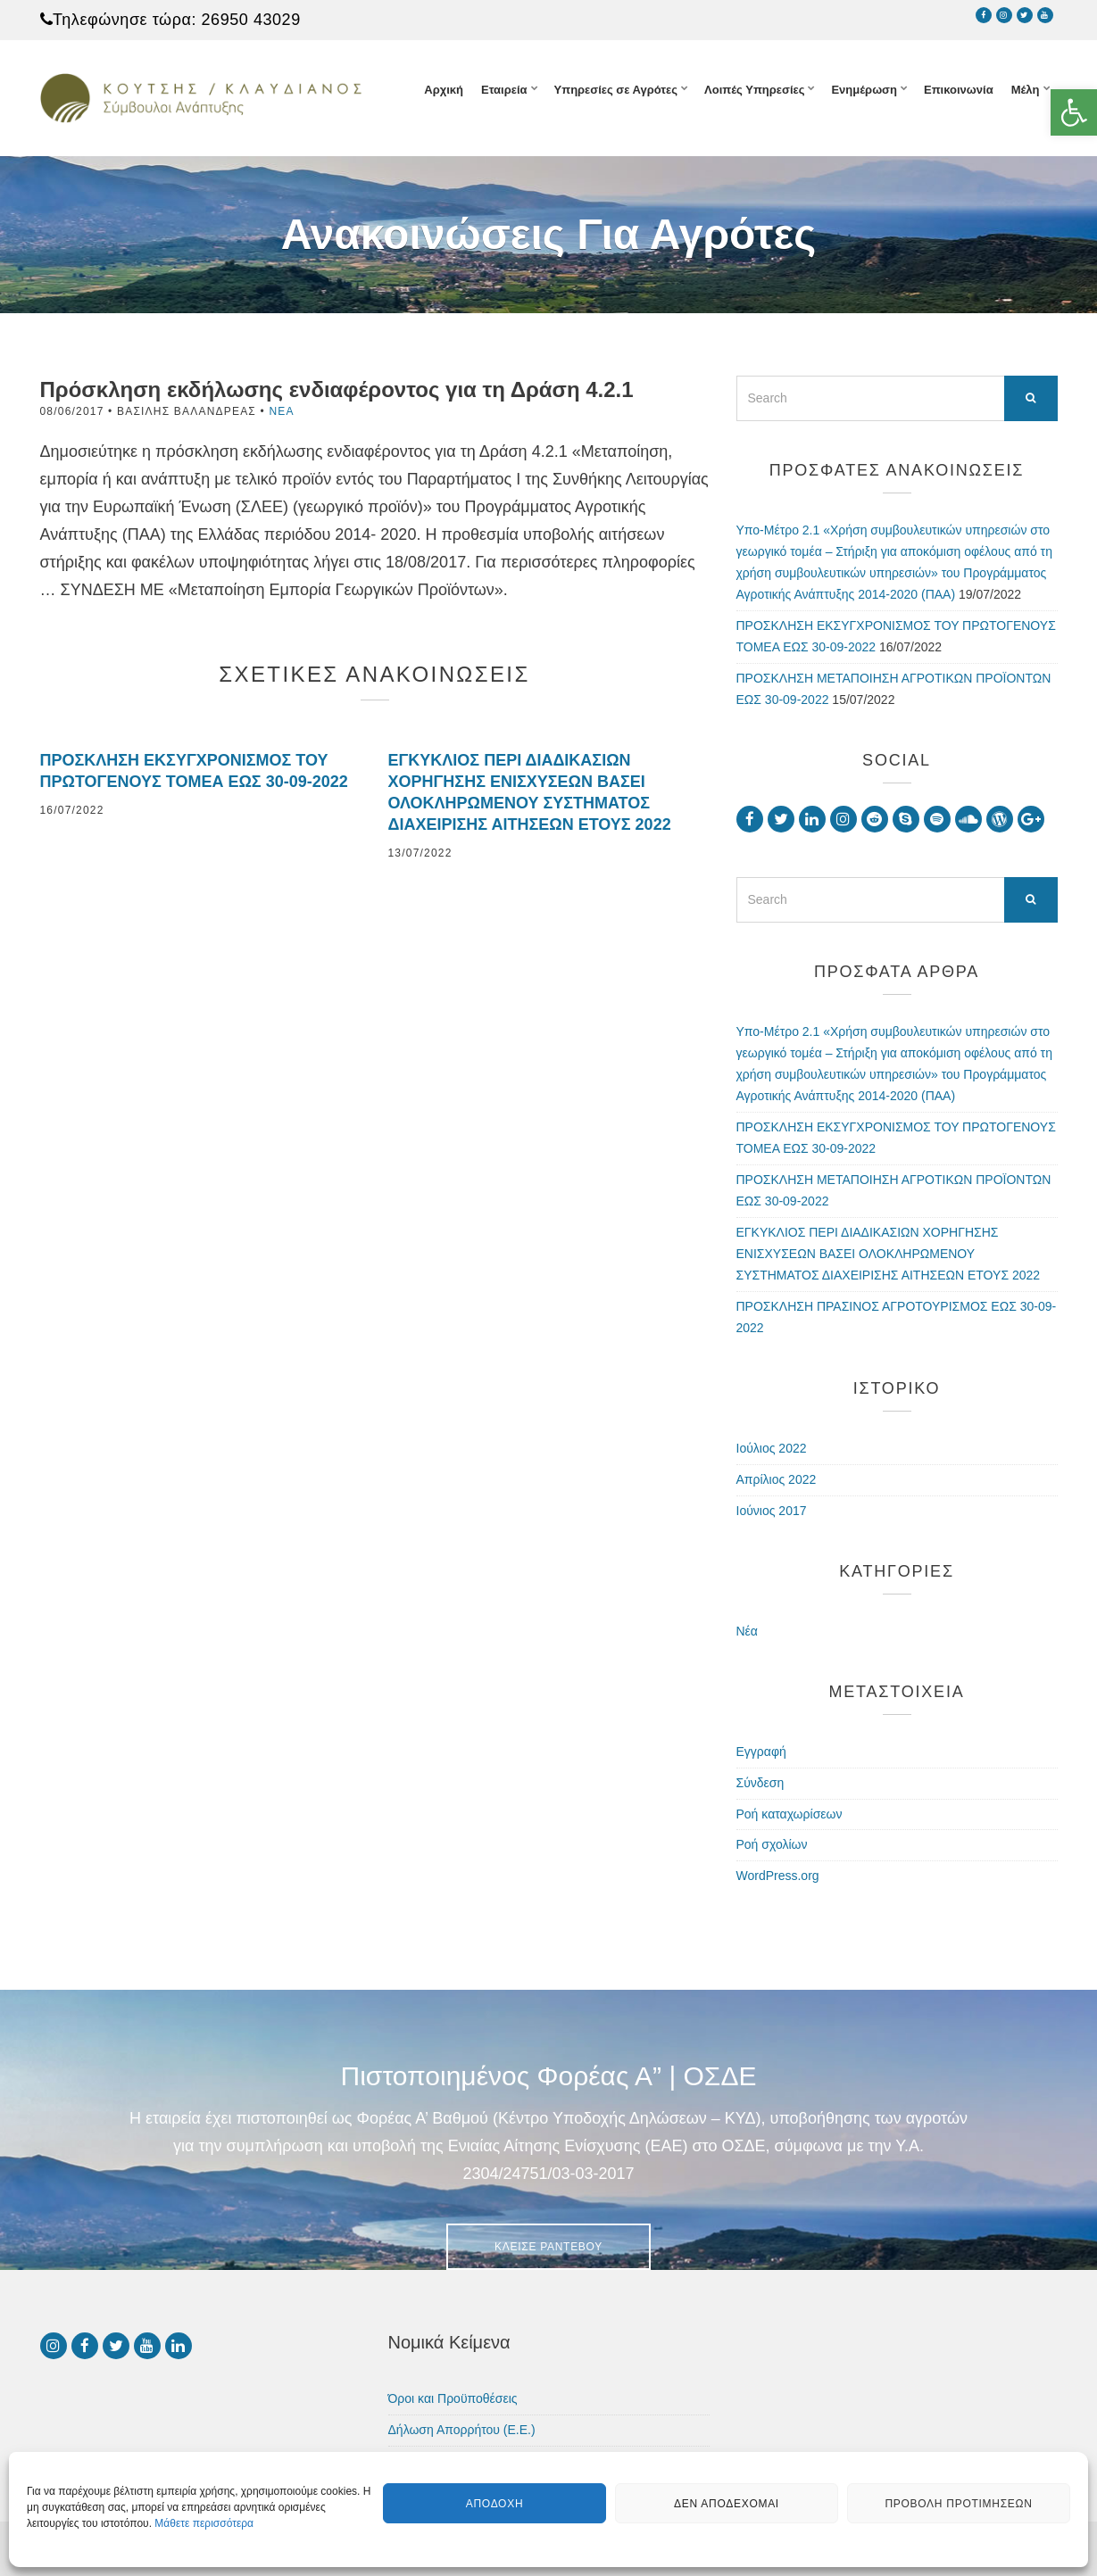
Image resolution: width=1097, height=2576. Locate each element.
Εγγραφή (761, 1751)
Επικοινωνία (958, 89)
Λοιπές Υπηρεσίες (754, 89)
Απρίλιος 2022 (776, 1479)
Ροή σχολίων (772, 1844)
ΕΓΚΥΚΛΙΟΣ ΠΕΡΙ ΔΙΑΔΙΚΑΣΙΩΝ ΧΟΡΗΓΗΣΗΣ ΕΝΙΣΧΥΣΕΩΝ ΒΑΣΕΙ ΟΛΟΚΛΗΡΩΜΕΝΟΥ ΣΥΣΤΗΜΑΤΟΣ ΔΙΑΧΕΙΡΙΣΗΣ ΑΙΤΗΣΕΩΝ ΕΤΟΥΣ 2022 (888, 1253)
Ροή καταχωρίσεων (789, 1814)
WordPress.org (777, 1875)
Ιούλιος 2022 (771, 1448)
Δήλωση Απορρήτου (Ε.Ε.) (462, 2430)
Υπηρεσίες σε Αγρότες (616, 89)
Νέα (281, 411)
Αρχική (443, 89)
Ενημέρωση (864, 89)
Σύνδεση (760, 1783)
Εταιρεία (504, 89)
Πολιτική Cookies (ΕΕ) (449, 2461)
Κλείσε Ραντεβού (548, 2247)
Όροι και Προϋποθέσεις (453, 2398)
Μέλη (1025, 89)
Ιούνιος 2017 (771, 1510)
